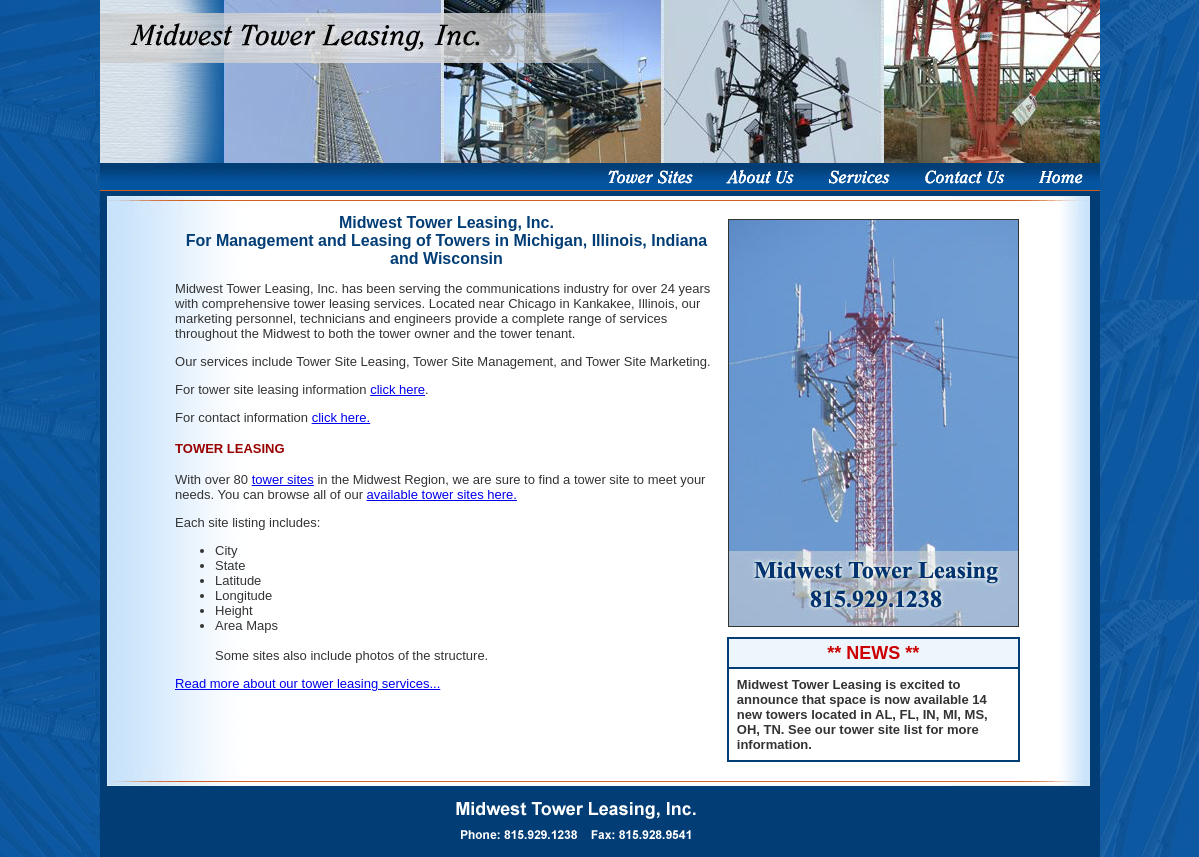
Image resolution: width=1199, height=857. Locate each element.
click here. (341, 417)
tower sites (283, 479)
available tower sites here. (442, 494)
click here (397, 389)
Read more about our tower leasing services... (307, 683)
